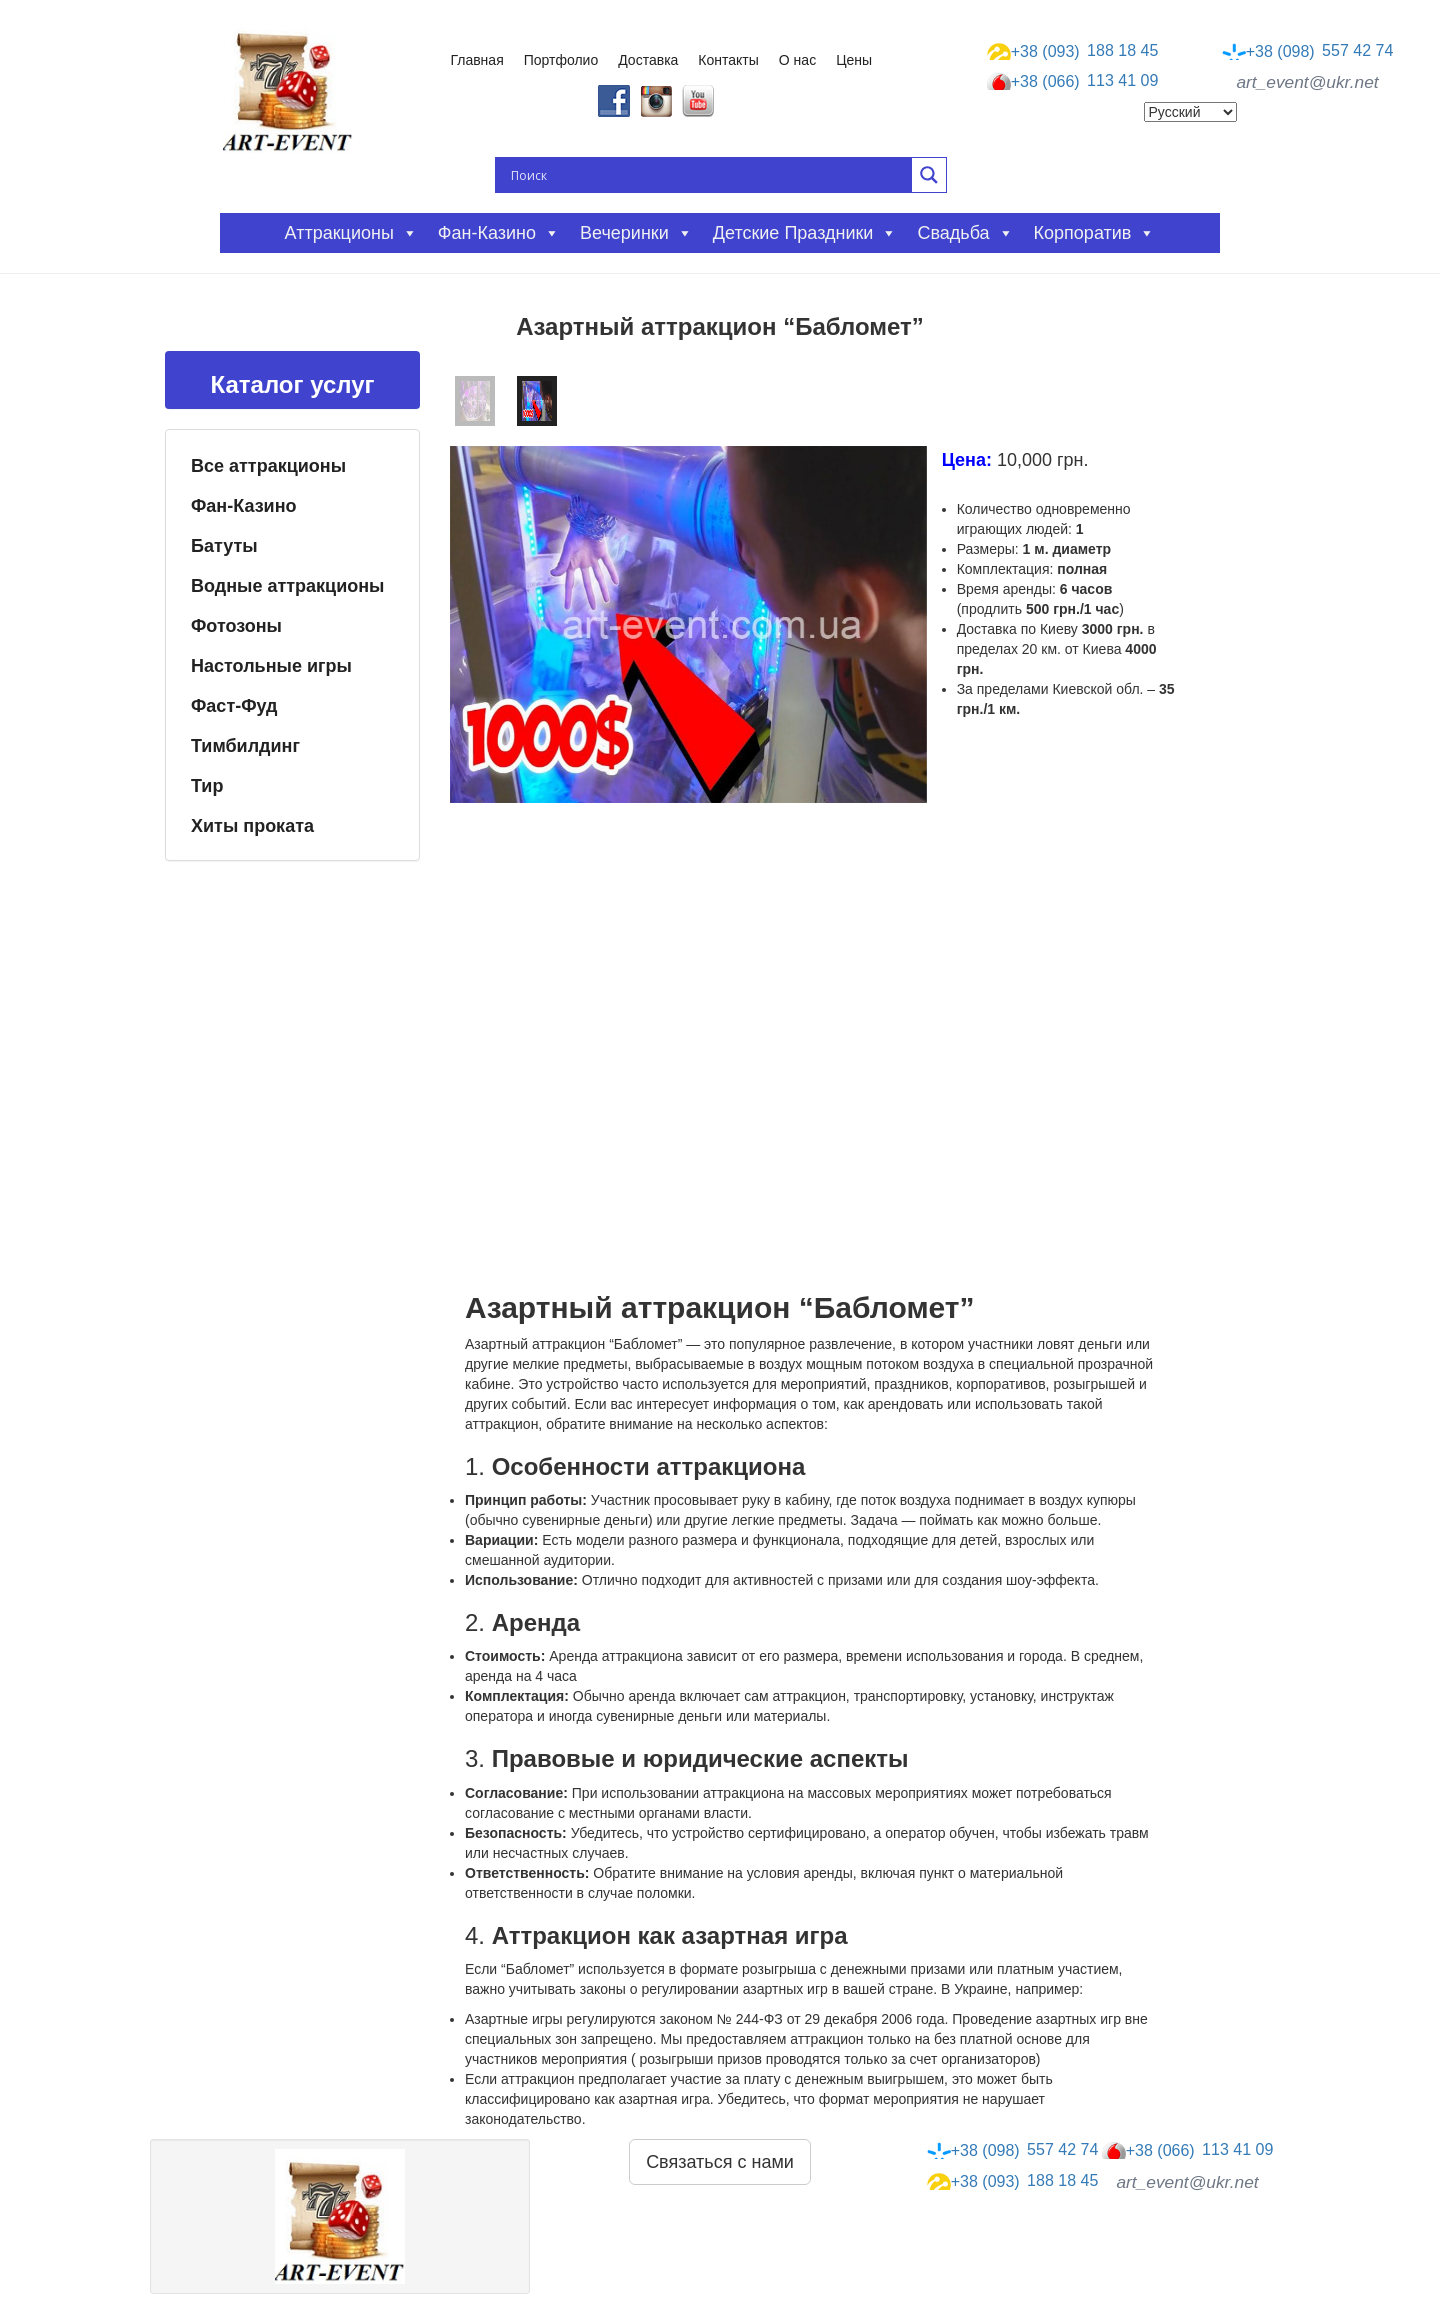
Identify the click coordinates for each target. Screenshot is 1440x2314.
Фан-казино (499, 233)
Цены (854, 60)
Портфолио (561, 60)
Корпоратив (1095, 233)
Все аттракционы (268, 466)
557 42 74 (1308, 51)
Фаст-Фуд (234, 706)
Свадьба (965, 233)
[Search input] (709, 175)
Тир (207, 786)
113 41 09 (1073, 82)
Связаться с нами (720, 2162)
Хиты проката (252, 826)
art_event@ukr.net (1307, 82)
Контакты (728, 60)
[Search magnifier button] (929, 175)
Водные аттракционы (287, 586)
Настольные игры (271, 666)
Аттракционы (351, 233)
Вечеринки (636, 233)
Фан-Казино (244, 506)
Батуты (224, 546)
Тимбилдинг (245, 746)
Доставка (648, 60)
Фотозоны (236, 626)
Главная (476, 60)
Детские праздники (805, 233)
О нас (797, 60)
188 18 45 (1073, 51)
